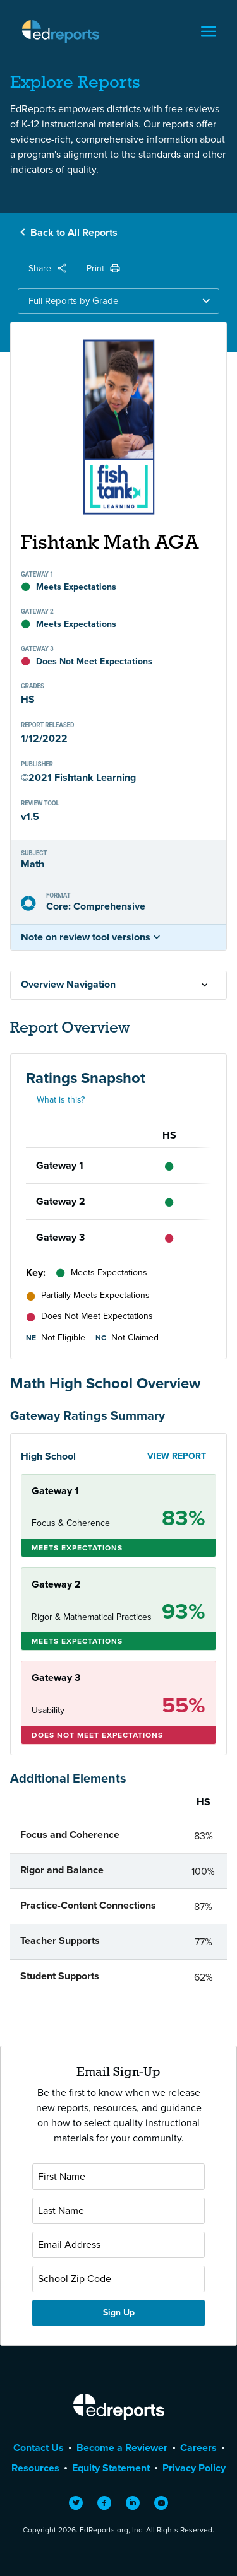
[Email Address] (118, 2245)
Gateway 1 (59, 1165)
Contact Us (38, 2447)
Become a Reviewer (121, 2447)
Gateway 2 (60, 1201)
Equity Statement (111, 2468)
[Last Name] (118, 2211)
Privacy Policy (194, 2468)
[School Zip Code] (118, 2279)
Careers (198, 2447)
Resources (35, 2468)
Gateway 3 (60, 1237)
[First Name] (118, 2176)
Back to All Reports (74, 232)
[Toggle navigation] (208, 31)
